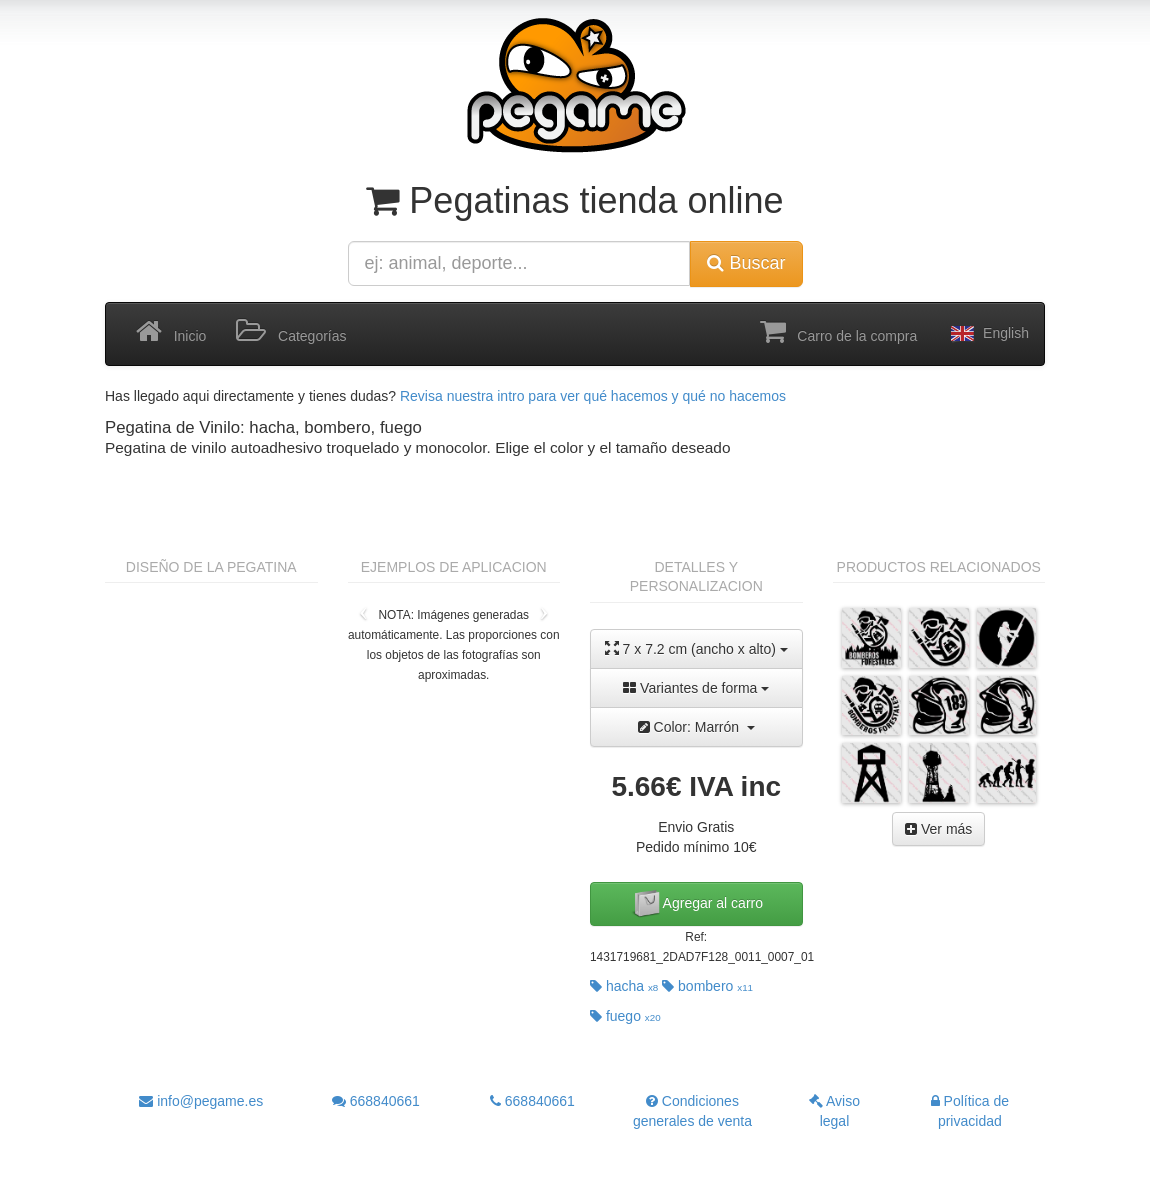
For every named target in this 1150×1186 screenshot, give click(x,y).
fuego (625, 1016)
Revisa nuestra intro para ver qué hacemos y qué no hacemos (593, 396)
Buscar (746, 263)
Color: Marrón (696, 727)
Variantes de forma (696, 688)
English (988, 334)
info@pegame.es (201, 1101)
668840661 (376, 1101)
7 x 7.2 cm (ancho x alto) (696, 648)
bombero (707, 986)
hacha (624, 986)
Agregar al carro (697, 904)
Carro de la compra (839, 332)
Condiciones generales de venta (692, 1111)
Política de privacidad (970, 1111)
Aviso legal (834, 1111)
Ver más (938, 829)
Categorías (291, 332)
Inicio (171, 332)
